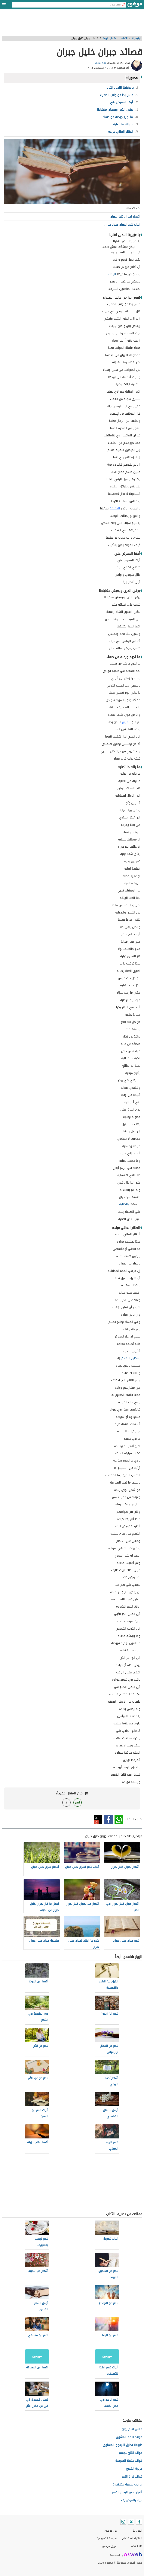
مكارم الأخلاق (130, 1358)
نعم (77, 1802)
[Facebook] (139, 2522)
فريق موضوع (109, 2546)
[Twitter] (131, 2522)
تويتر (98, 1819)
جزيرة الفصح (134, 2469)
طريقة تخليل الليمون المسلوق (122, 2445)
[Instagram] (123, 2522)
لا (67, 1802)
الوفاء (112, 274)
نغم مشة (100, 62)
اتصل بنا (137, 2530)
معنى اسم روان (132, 2429)
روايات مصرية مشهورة (127, 2484)
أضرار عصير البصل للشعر (127, 2492)
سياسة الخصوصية (107, 2538)
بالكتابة (124, 1204)
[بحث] (123, 4)
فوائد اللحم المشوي (129, 2437)
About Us (136, 2546)
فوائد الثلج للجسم (130, 2453)
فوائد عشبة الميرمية (128, 2461)
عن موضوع (110, 2530)
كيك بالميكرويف (131, 2500)
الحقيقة (115, 508)
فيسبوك (108, 1819)
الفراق (126, 722)
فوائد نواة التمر (132, 2476)
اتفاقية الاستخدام (132, 2538)
